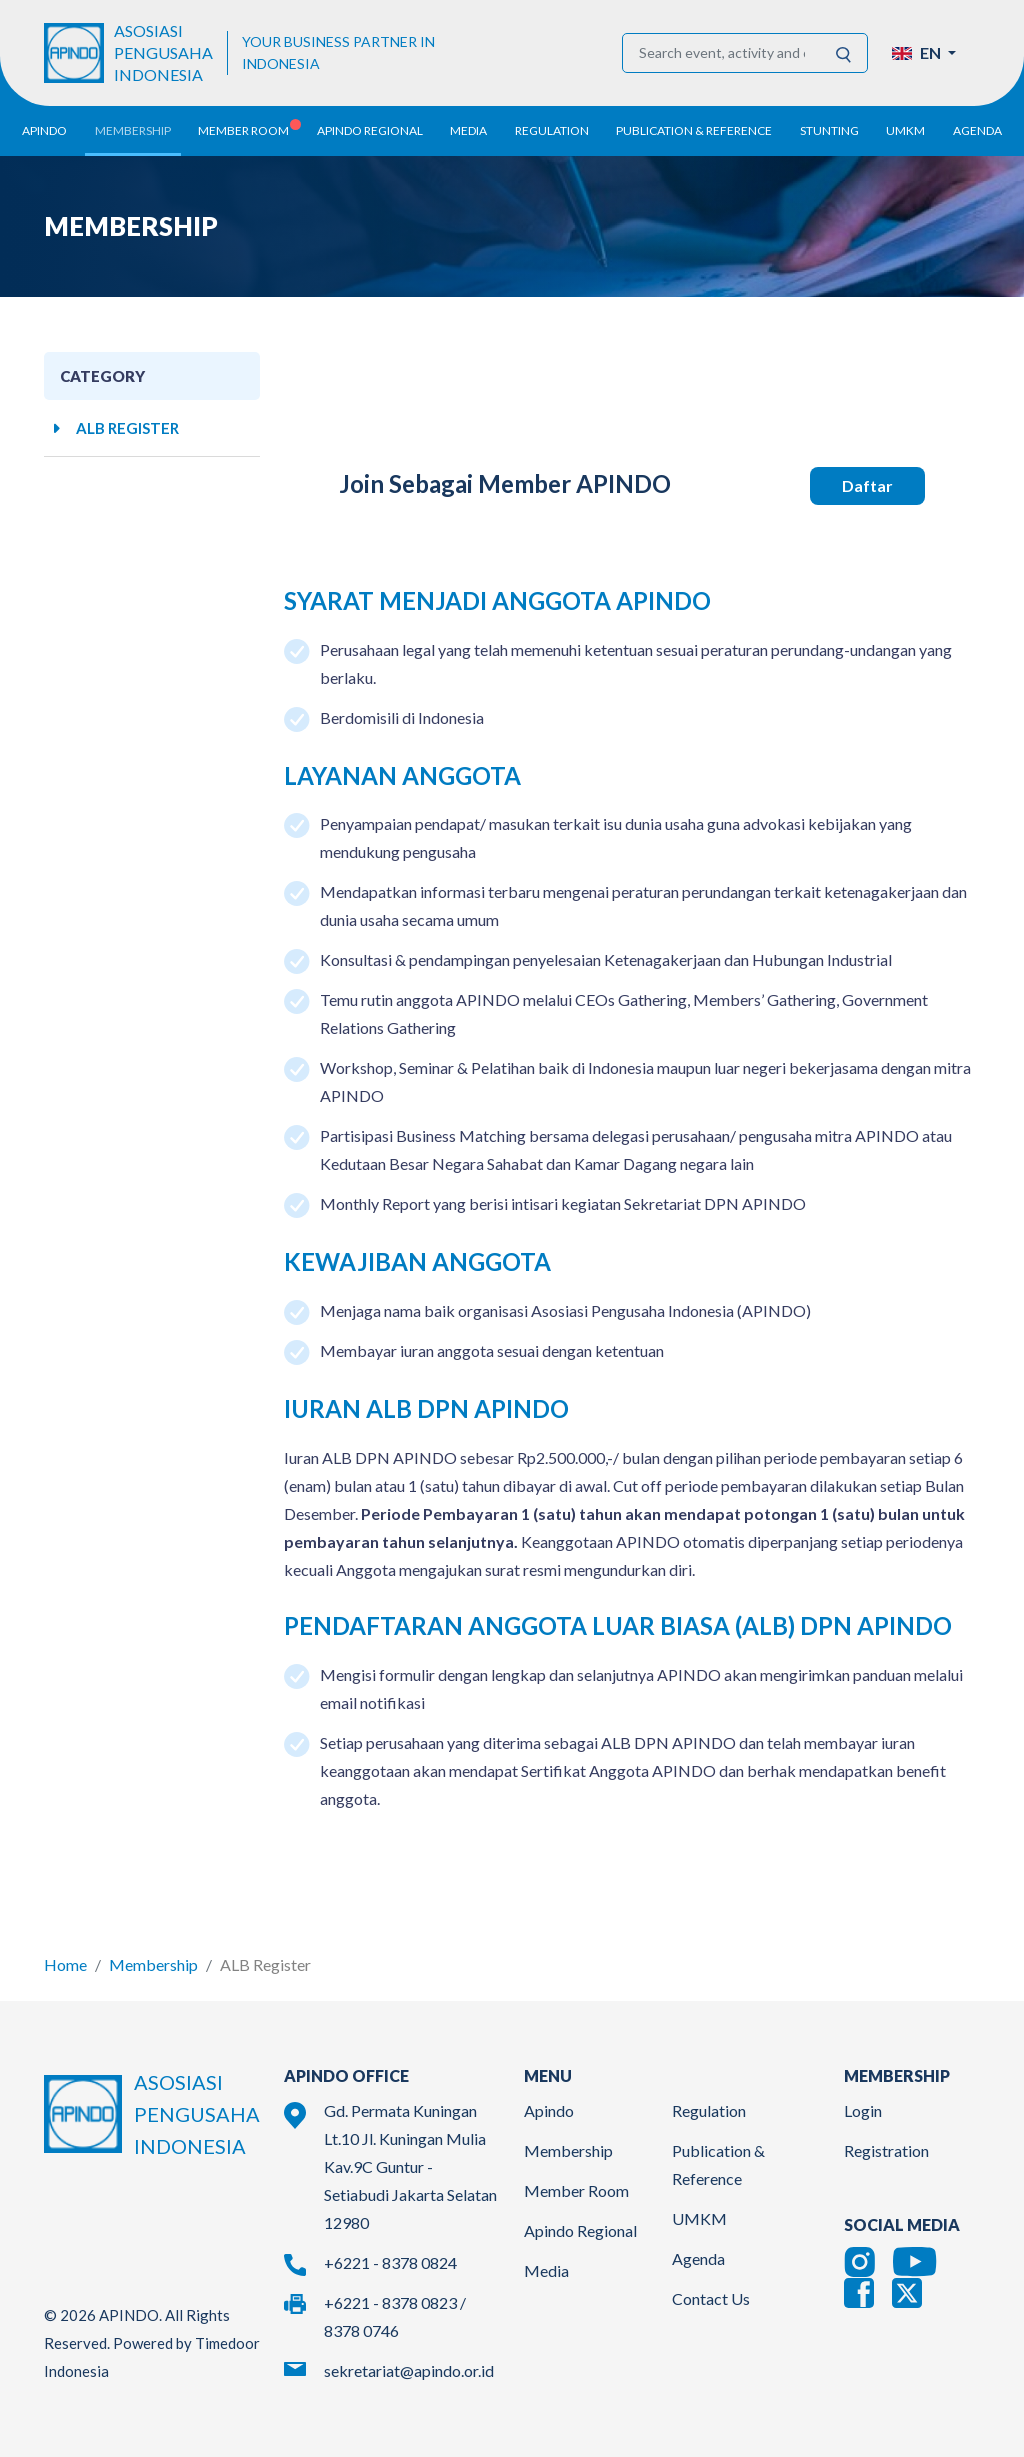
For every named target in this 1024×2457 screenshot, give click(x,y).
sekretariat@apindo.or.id (409, 2365)
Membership (153, 1959)
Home (65, 1959)
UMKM (699, 2213)
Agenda (977, 130)
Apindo (549, 2105)
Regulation (709, 2105)
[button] (924, 53)
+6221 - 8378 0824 (390, 2257)
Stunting (829, 130)
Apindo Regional (580, 2225)
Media (546, 2265)
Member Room (576, 2185)
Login (863, 2105)
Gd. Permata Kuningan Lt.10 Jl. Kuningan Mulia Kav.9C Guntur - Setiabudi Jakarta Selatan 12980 (410, 2161)
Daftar (867, 480)
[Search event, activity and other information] (722, 53)
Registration (886, 2145)
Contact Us (711, 2293)
